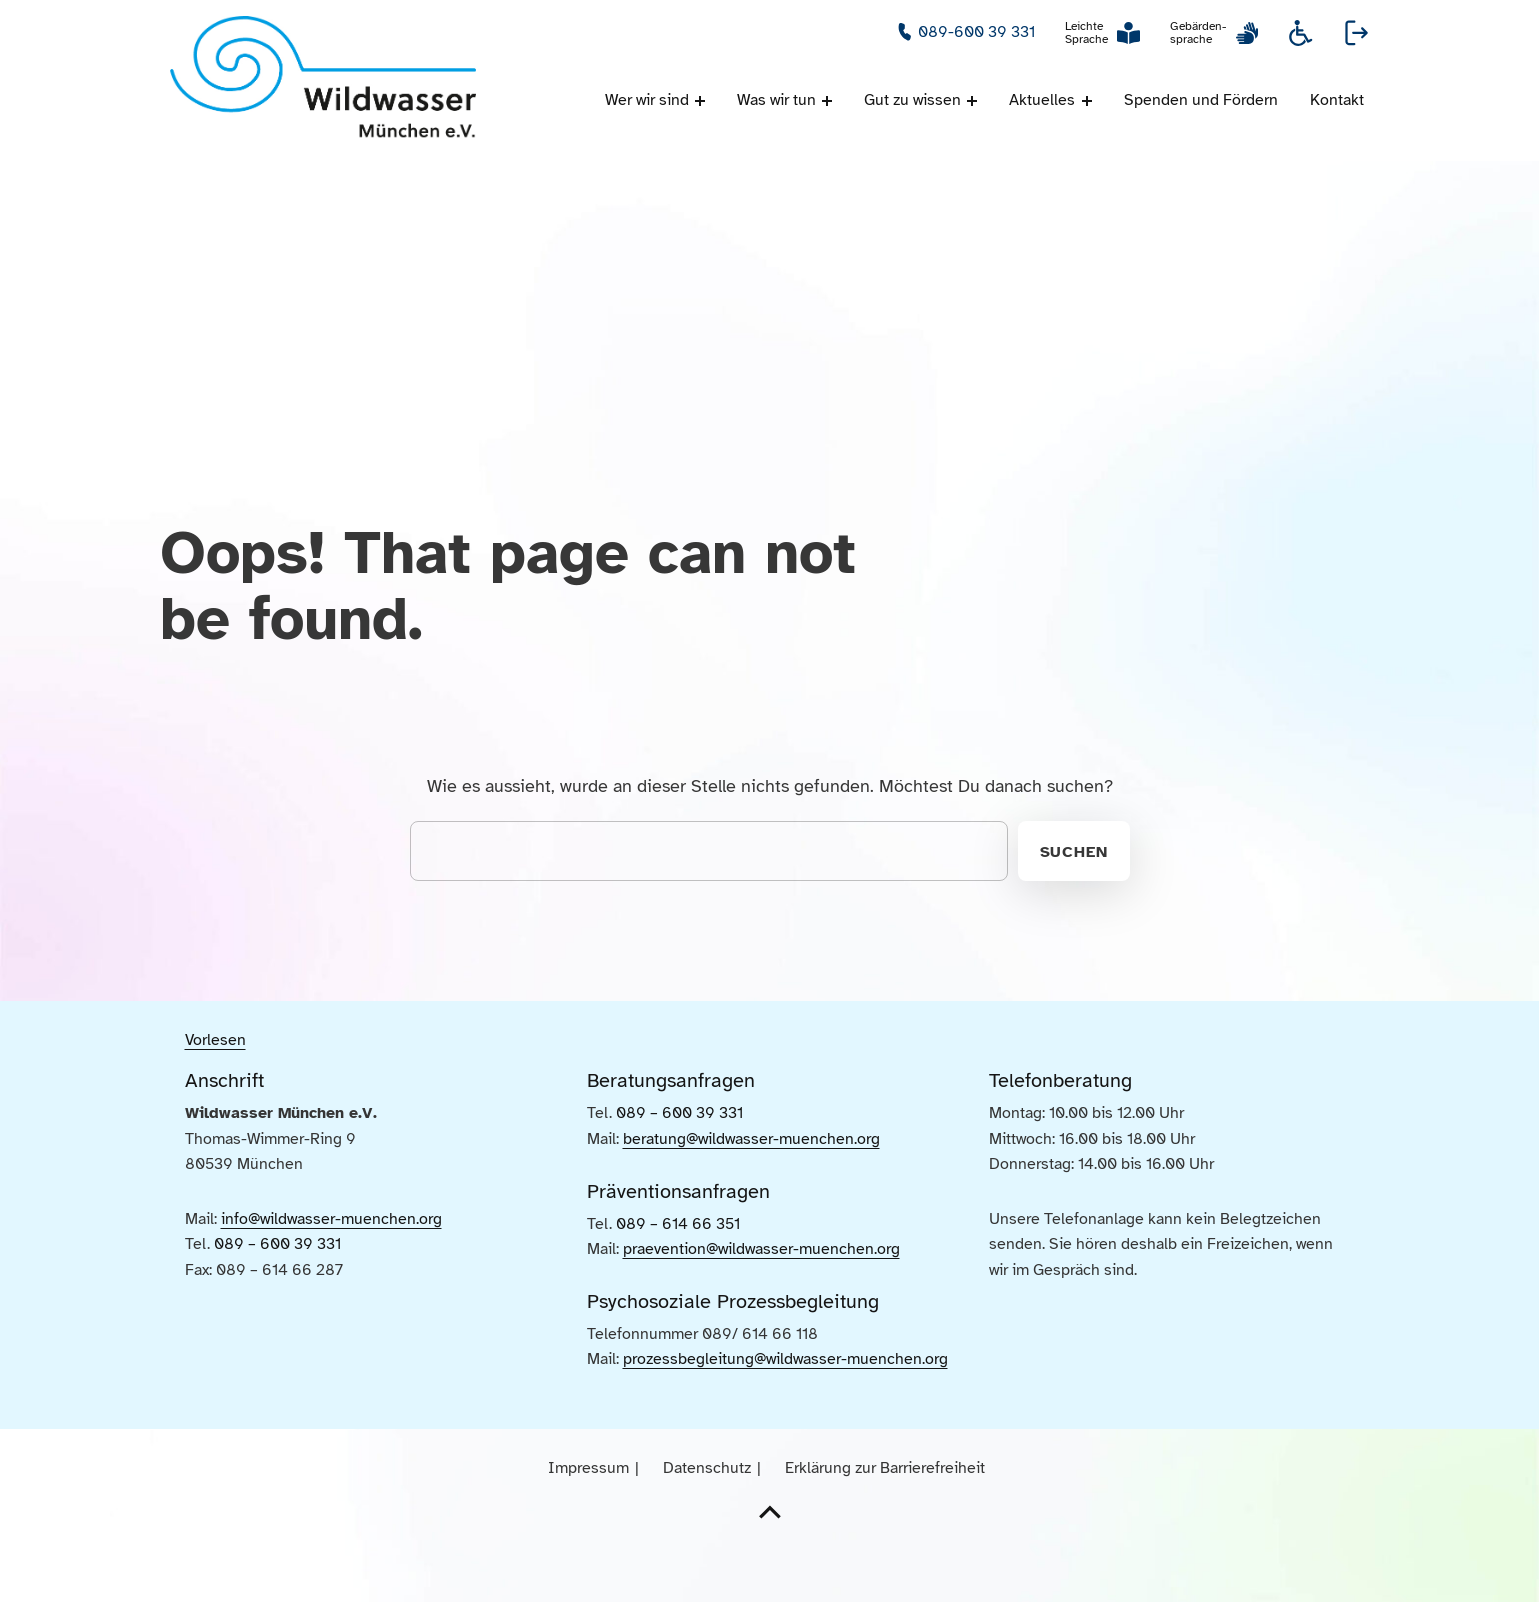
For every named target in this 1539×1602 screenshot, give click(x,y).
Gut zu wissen (912, 100)
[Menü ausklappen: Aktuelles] (1087, 101)
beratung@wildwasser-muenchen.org (751, 1191)
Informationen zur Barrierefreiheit (1301, 33)
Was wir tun (776, 100)
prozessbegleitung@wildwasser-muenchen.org (785, 1412)
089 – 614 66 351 (678, 1276)
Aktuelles (1042, 100)
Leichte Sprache (1086, 33)
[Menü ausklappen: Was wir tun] (827, 101)
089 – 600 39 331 (277, 1298)
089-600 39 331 (976, 32)
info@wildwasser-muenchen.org (331, 1272)
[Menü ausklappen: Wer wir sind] (700, 101)
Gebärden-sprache (1198, 33)
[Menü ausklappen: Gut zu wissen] (972, 101)
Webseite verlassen (1357, 33)
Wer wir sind (647, 100)
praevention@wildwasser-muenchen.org (761, 1302)
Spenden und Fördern (1201, 100)
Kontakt (1337, 100)
